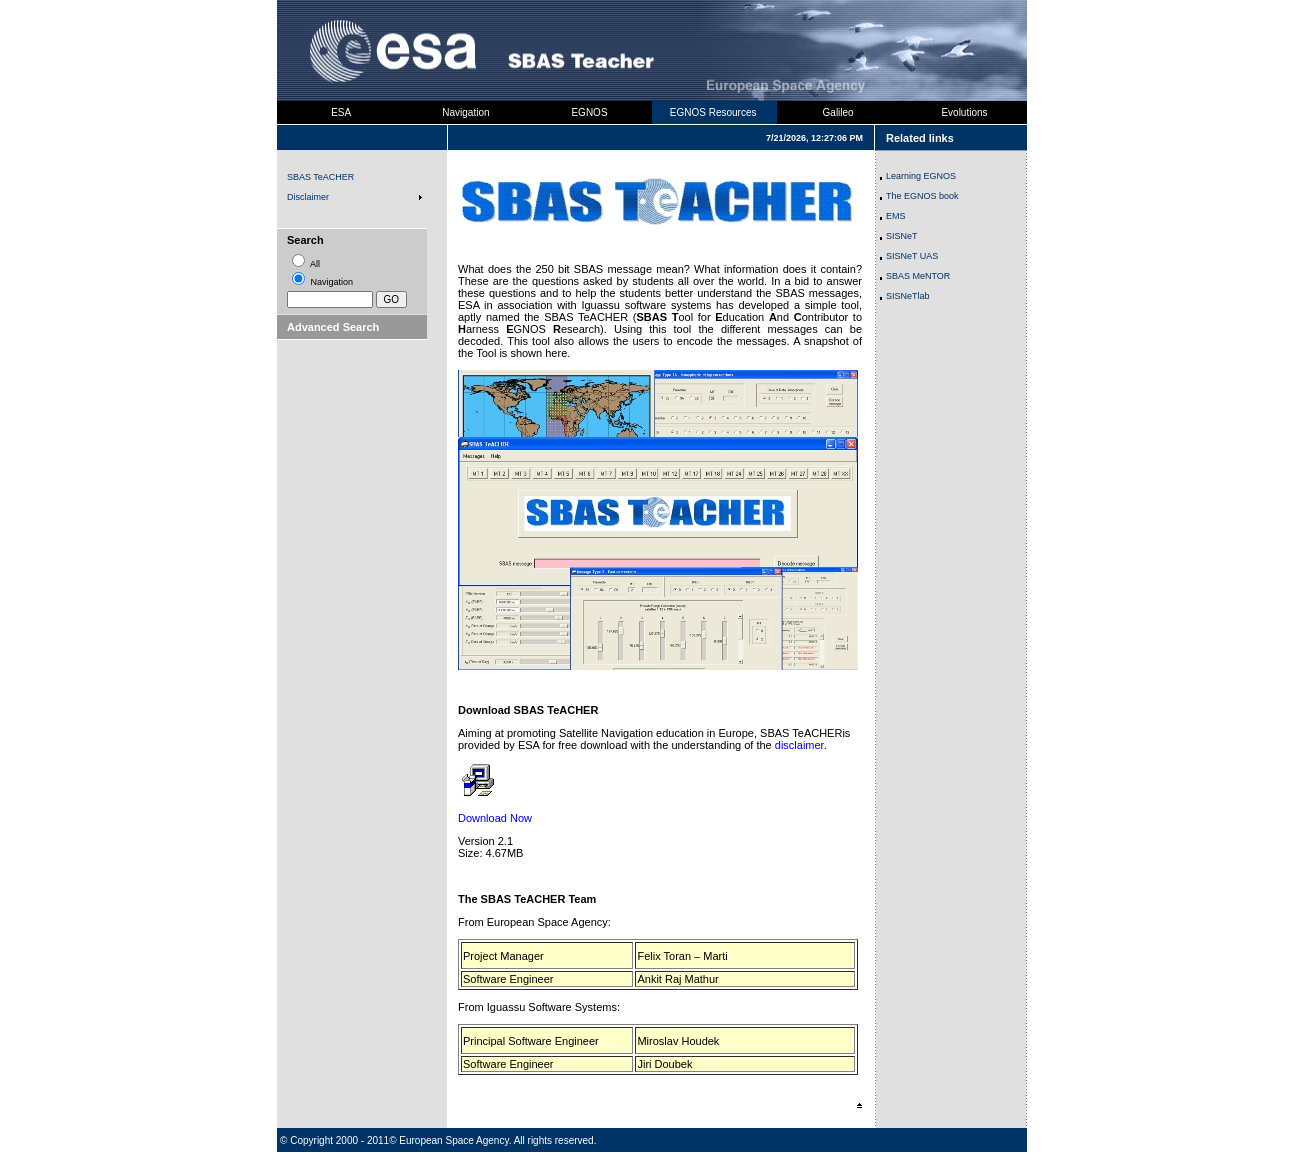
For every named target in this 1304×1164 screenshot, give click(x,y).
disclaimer (799, 745)
